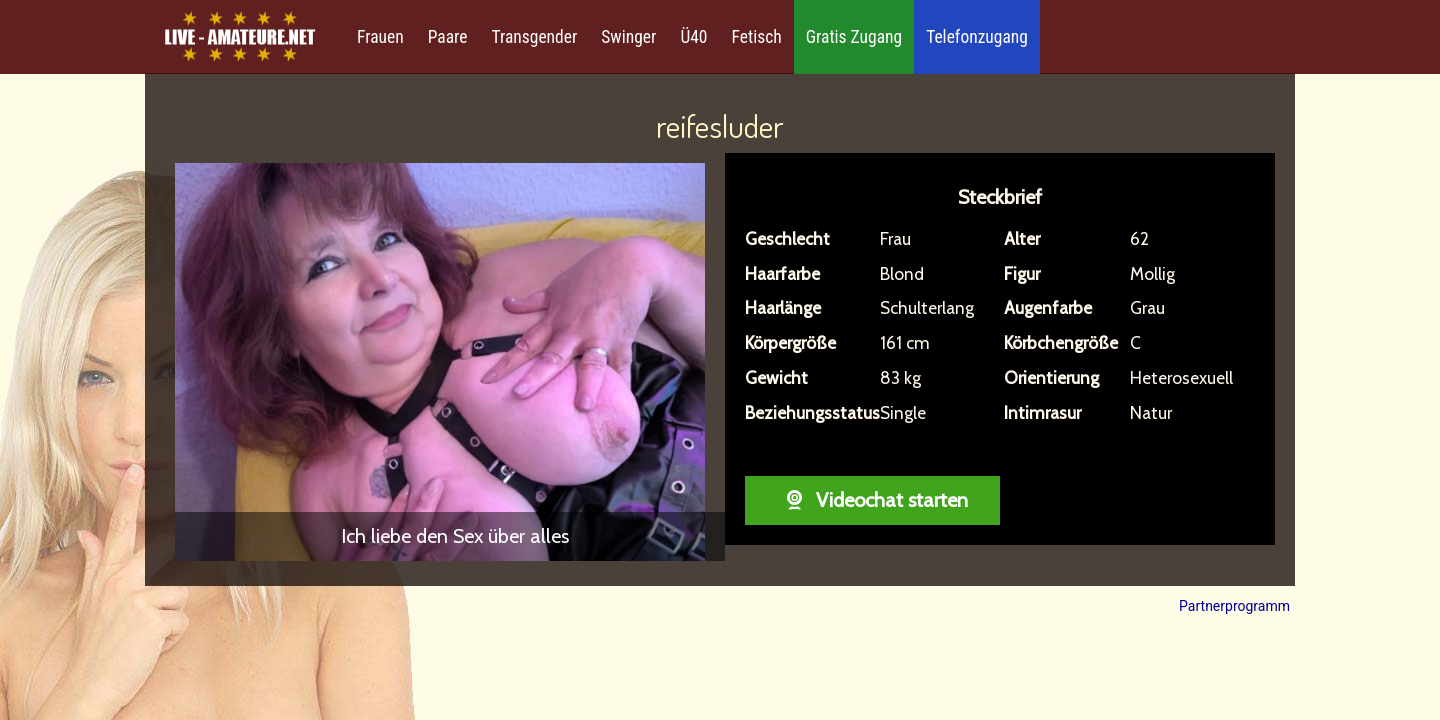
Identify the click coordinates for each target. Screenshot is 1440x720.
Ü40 (693, 37)
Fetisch (757, 37)
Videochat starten (872, 500)
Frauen (380, 37)
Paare (448, 37)
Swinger (628, 37)
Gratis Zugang (854, 37)
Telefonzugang (977, 37)
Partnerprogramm (1234, 606)
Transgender (534, 37)
